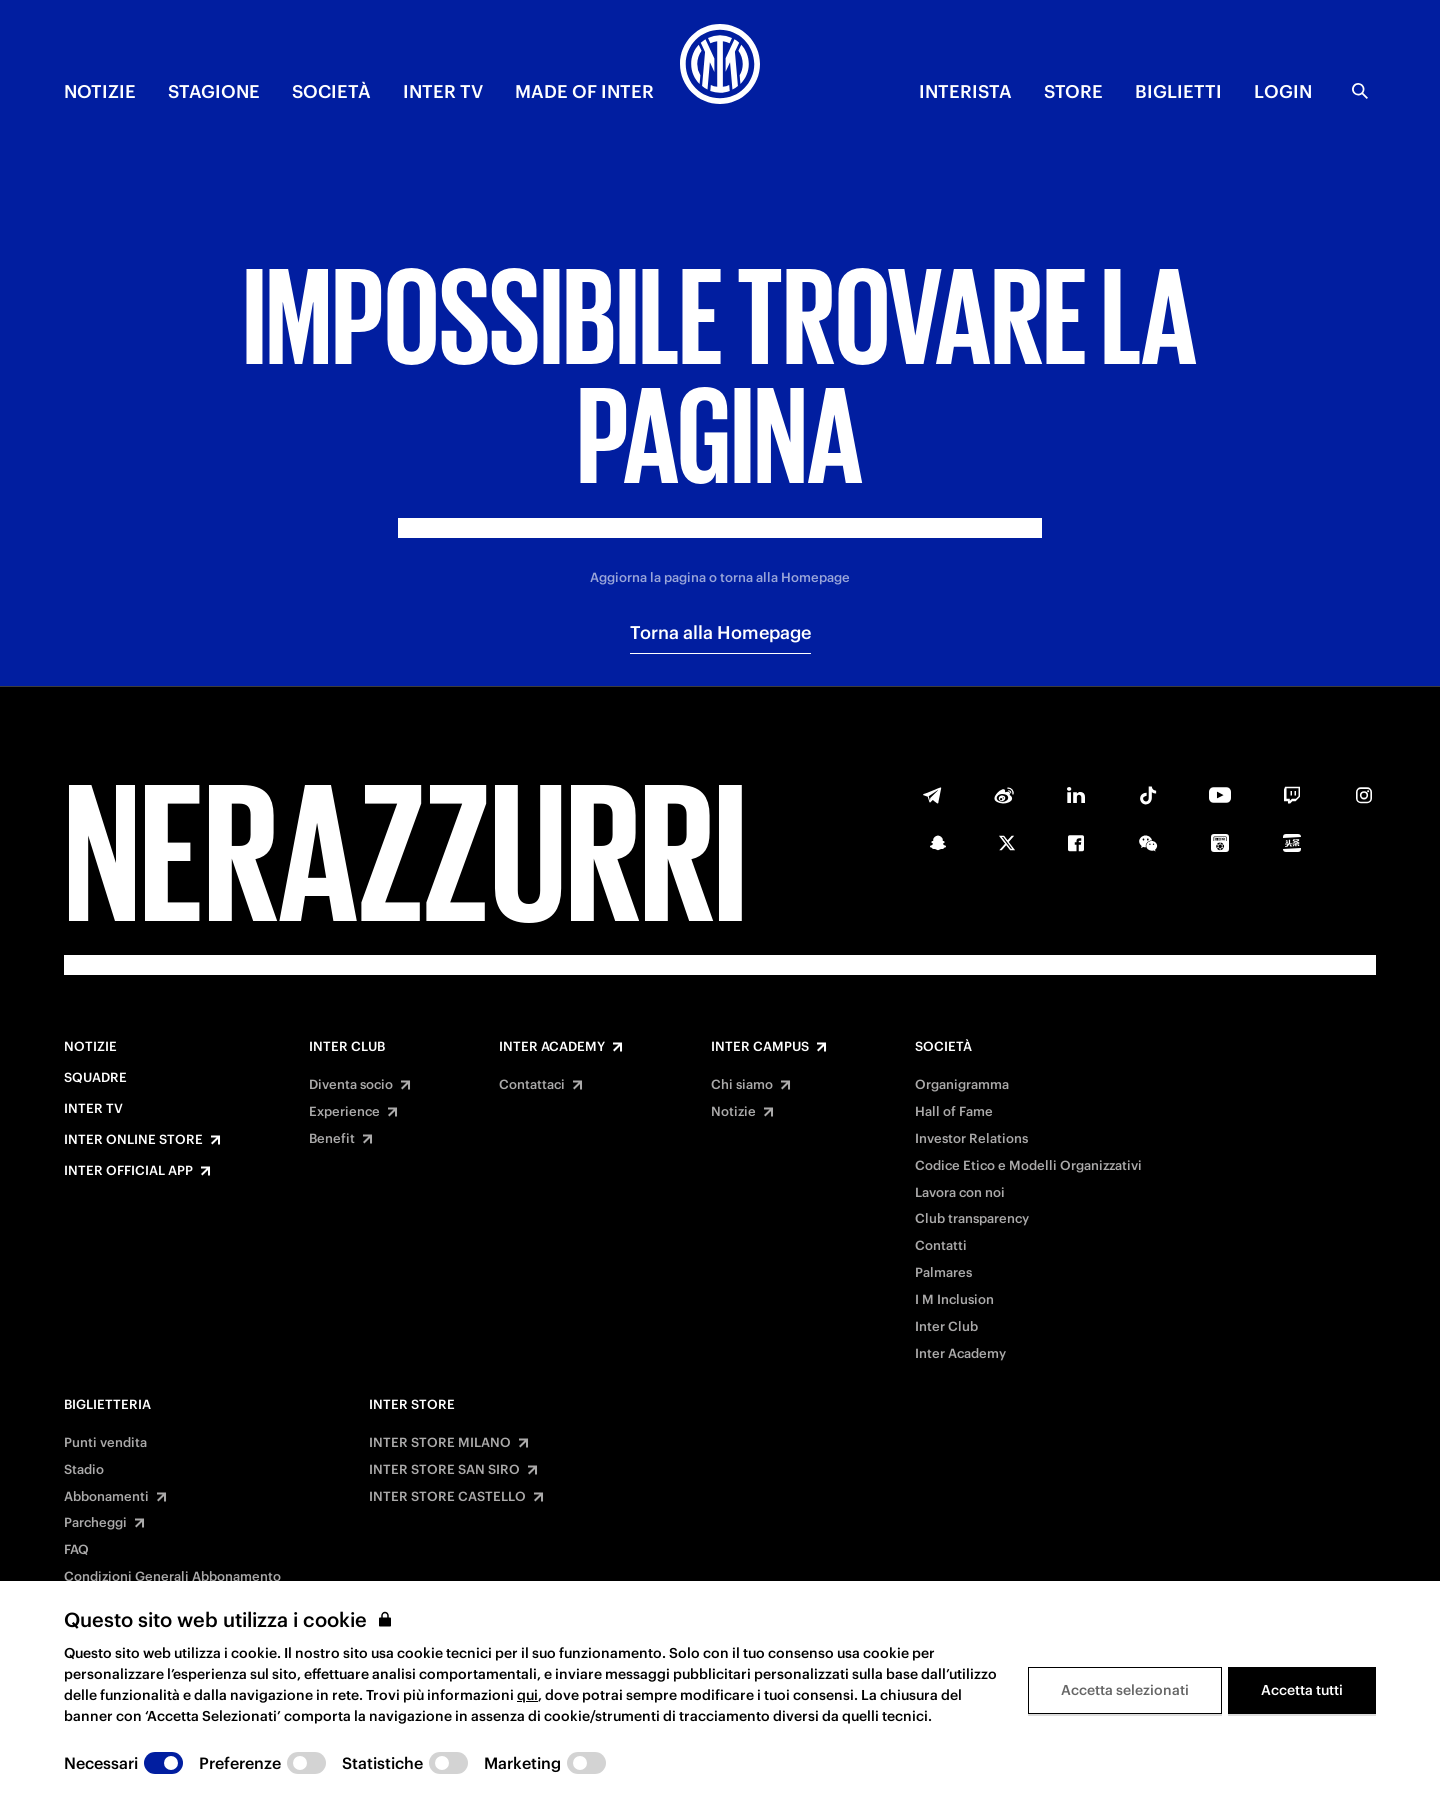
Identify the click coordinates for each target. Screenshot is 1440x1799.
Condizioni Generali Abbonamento (172, 1577)
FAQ (76, 1550)
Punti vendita (105, 1443)
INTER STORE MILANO (440, 1443)
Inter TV (93, 1109)
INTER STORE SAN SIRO (444, 1470)
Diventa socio (351, 1085)
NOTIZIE (100, 91)
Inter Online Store (133, 1140)
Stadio (84, 1470)
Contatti (941, 1246)
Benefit (332, 1139)
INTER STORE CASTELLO (447, 1497)
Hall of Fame (954, 1112)
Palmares (943, 1273)
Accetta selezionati (1125, 1690)
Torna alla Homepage (720, 632)
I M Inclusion (954, 1300)
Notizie (90, 1047)
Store (1073, 91)
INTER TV (443, 91)
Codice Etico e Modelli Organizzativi (1028, 1166)
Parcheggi (95, 1523)
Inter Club (347, 1047)
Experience (344, 1112)
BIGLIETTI (1178, 91)
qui (527, 1695)
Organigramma (962, 1085)
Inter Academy (552, 1047)
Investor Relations (971, 1139)
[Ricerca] (1360, 91)
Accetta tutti (1302, 1690)
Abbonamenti (106, 1497)
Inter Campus (760, 1047)
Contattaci (532, 1085)
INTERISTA (965, 91)
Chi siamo (742, 1085)
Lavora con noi (960, 1193)
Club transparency (972, 1219)
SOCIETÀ (331, 91)
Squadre (95, 1078)
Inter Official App (128, 1171)
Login (1283, 91)
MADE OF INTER (584, 91)
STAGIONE (214, 91)
